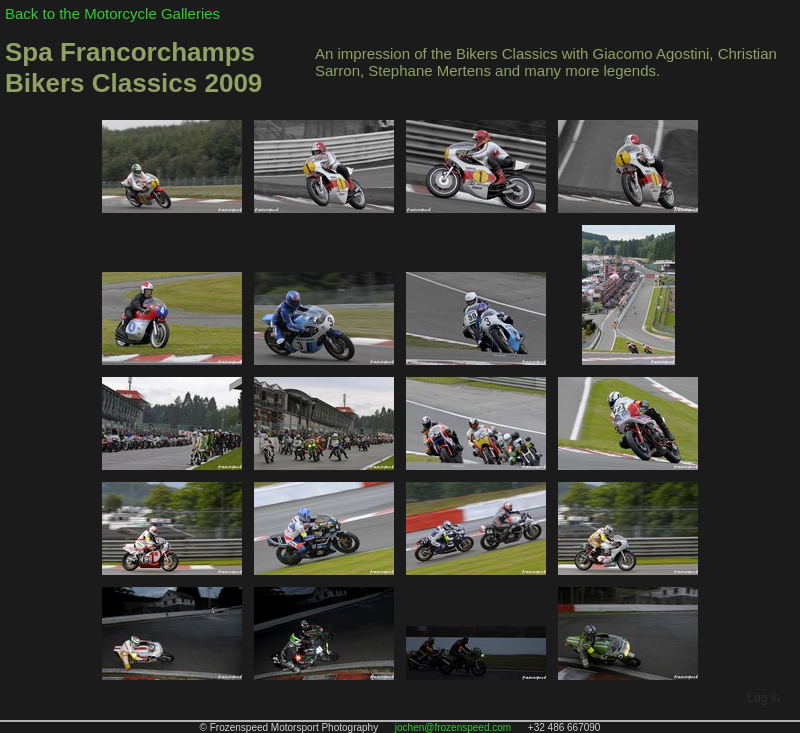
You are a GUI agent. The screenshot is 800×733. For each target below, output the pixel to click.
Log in (763, 698)
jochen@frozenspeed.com (453, 727)
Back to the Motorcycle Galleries (112, 13)
